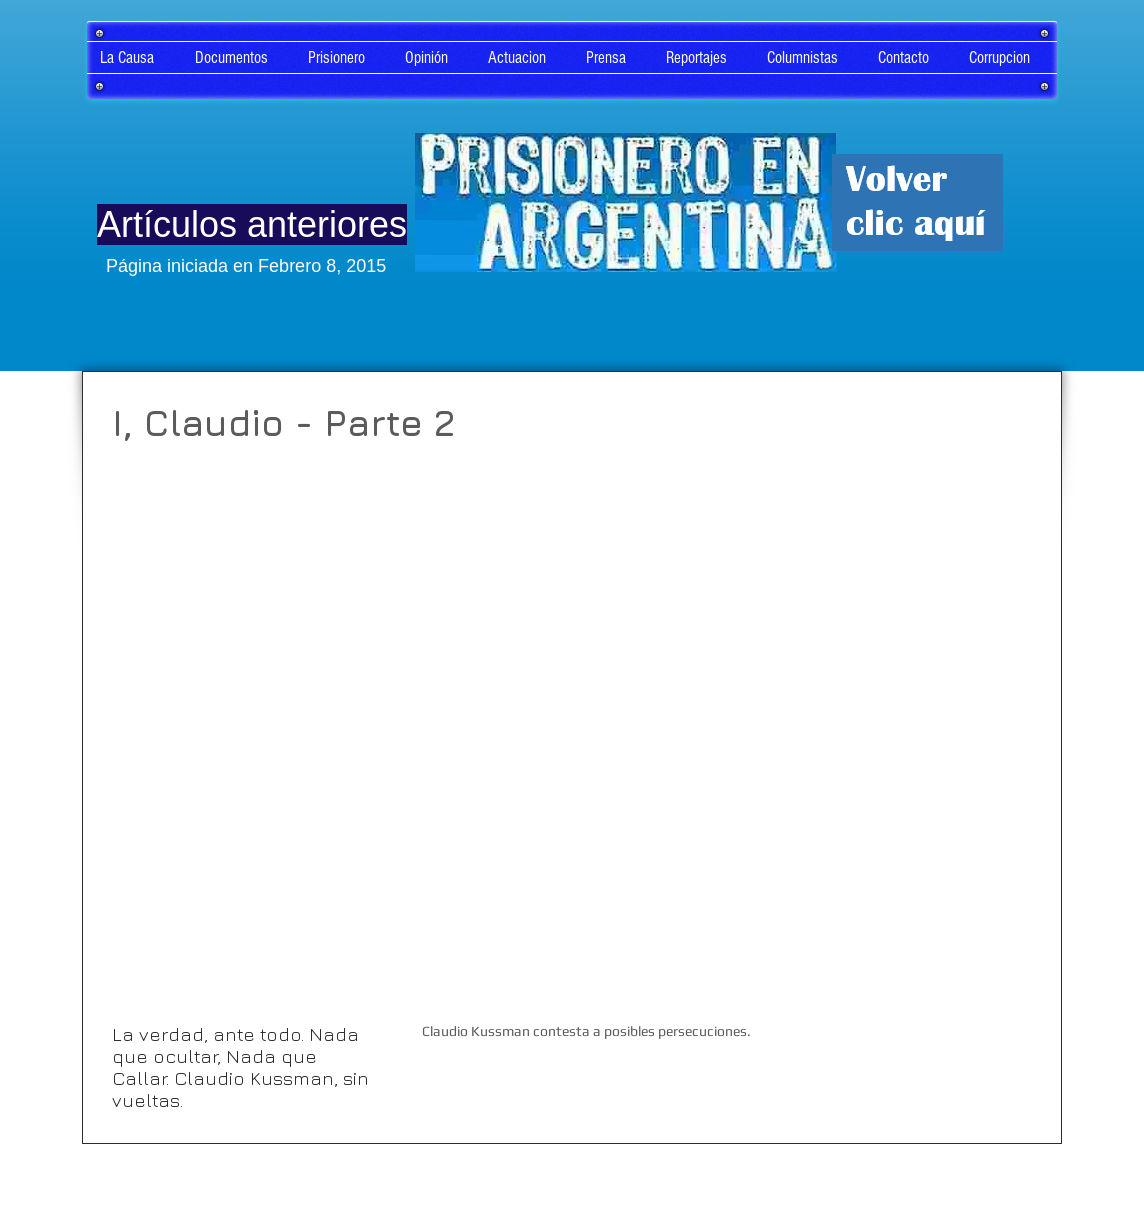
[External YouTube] (582, 727)
